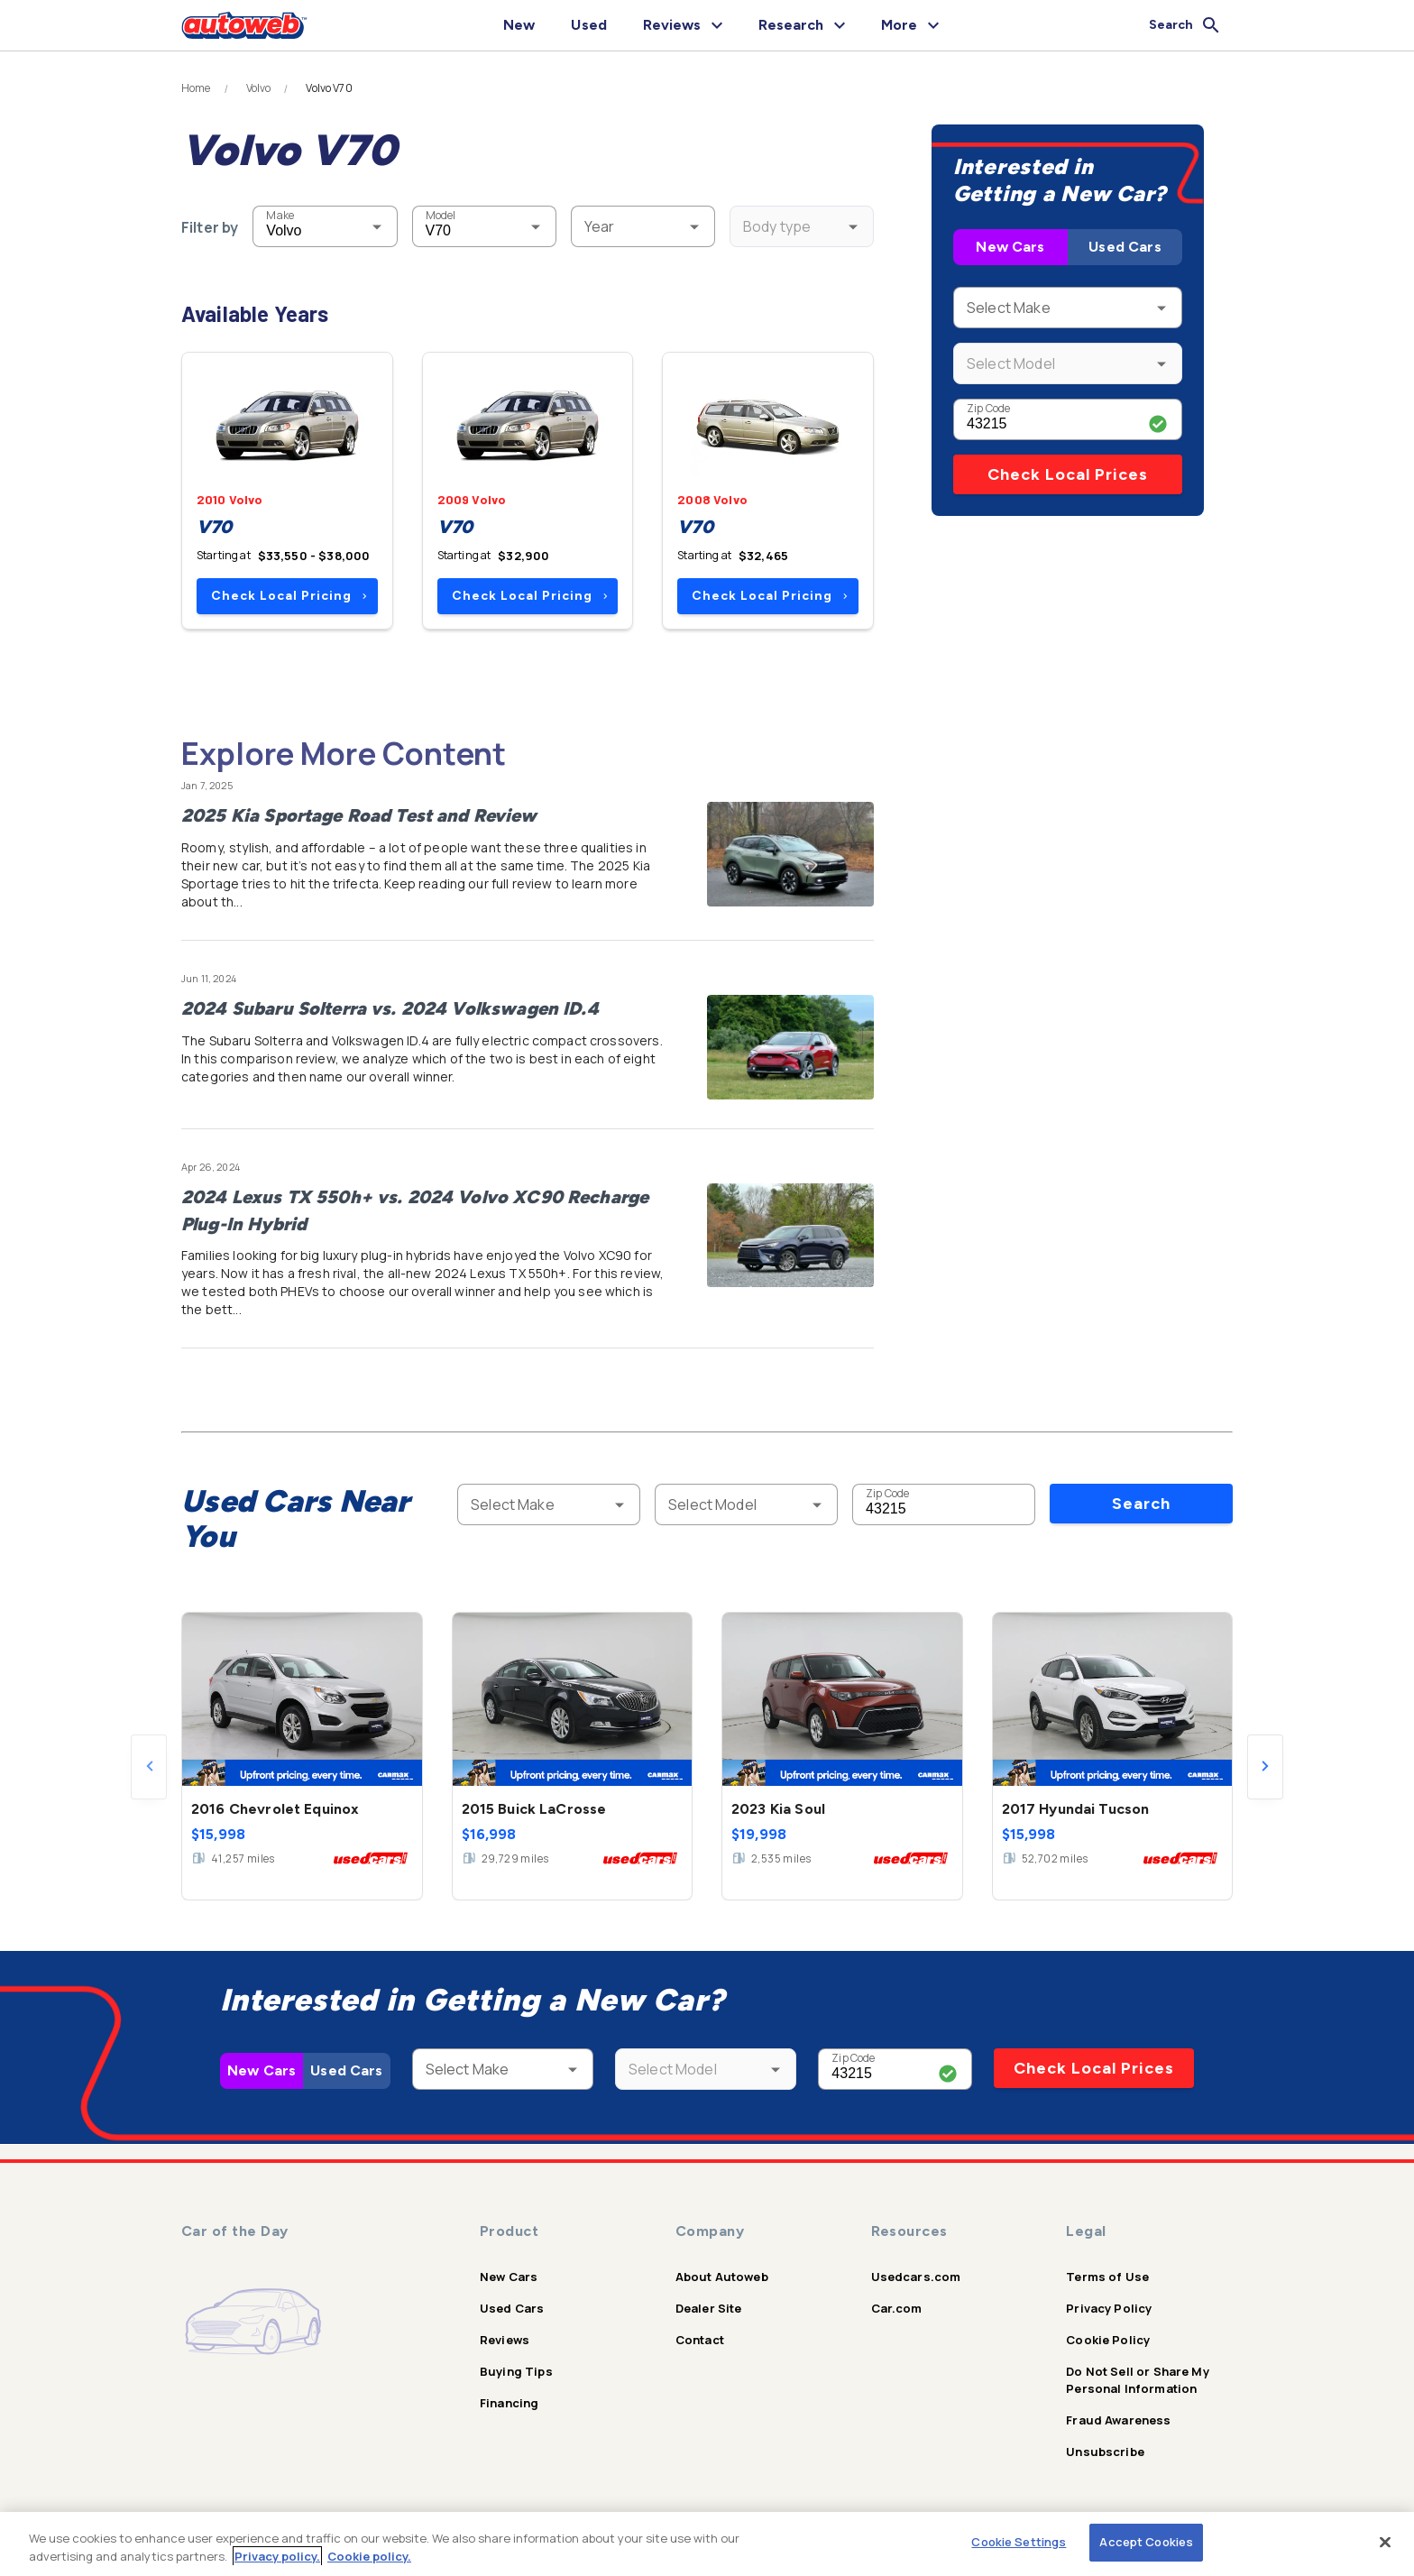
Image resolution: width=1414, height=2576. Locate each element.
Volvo (258, 88)
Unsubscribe (1105, 2451)
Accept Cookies (1146, 2542)
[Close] (1385, 2542)
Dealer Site (708, 2308)
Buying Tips (516, 2371)
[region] (707, 2544)
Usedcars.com (916, 2276)
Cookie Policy (1108, 2340)
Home (196, 88)
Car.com (897, 2308)
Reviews (504, 2340)
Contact (699, 2340)
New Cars (1010, 246)
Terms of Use (1107, 2276)
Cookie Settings (1018, 2542)
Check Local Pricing (289, 595)
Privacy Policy (1109, 2308)
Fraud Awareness (1118, 2420)
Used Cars (1124, 246)
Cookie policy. (369, 2556)
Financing (509, 2403)
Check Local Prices (1067, 474)
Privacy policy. (277, 2556)
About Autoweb (721, 2276)
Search (1141, 1503)
